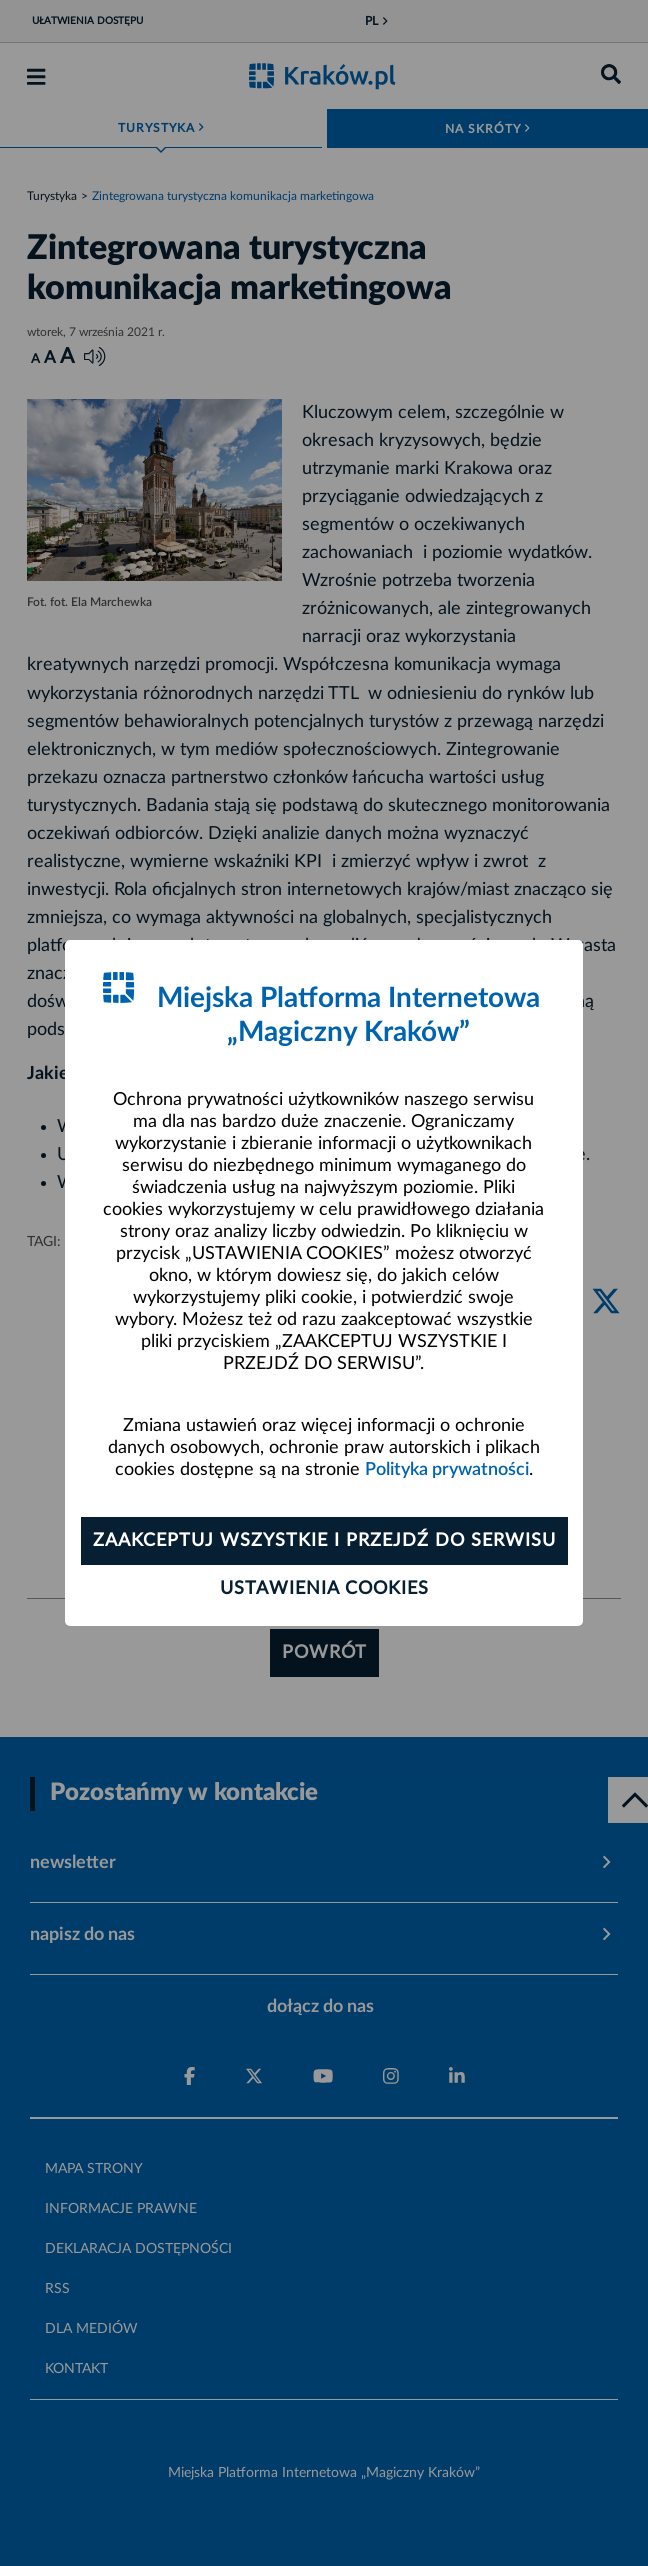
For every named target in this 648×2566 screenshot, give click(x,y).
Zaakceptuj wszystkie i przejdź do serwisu (324, 1541)
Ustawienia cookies (324, 1589)
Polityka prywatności (447, 1470)
